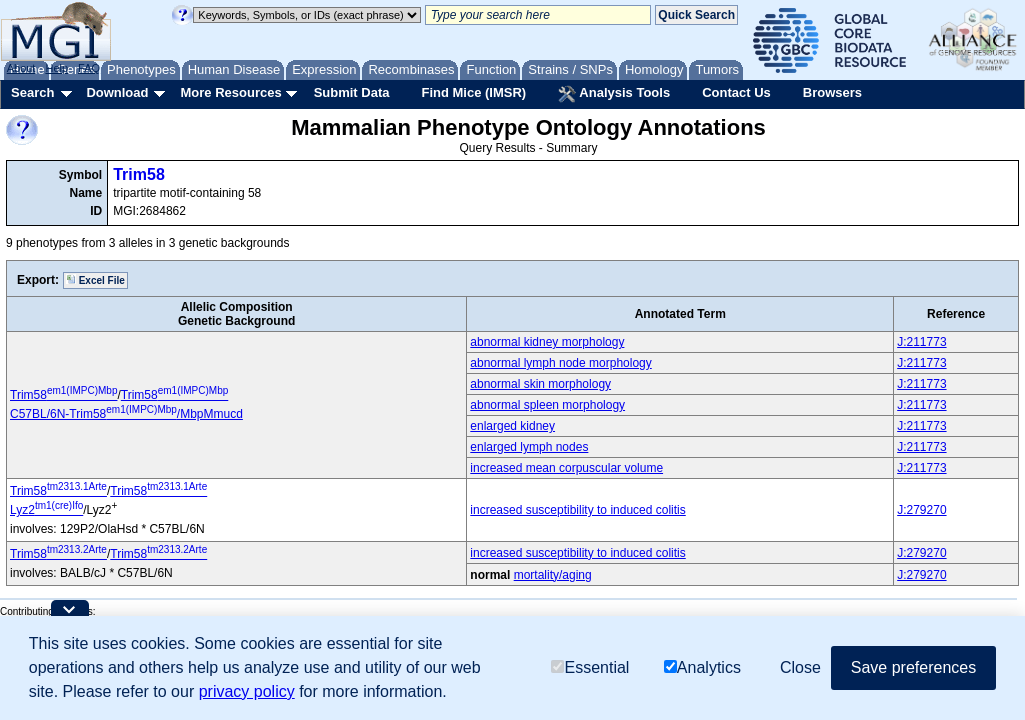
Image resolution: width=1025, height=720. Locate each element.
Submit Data (352, 92)
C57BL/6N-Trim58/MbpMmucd (126, 414)
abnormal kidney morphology (547, 342)
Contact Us (736, 92)
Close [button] (800, 668)
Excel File (95, 280)
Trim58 (139, 174)
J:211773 (921, 342)
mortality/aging (553, 575)
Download (117, 92)
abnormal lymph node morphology (560, 363)
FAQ (89, 68)
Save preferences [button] (913, 668)
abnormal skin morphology (540, 384)
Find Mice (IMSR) (473, 92)
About (21, 68)
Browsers (832, 92)
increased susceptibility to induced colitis (577, 510)
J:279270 (921, 510)
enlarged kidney (512, 426)
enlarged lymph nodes (529, 447)
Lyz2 (46, 510)
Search (32, 92)
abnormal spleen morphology (547, 405)
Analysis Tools (614, 94)
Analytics (702, 668)
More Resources (230, 92)
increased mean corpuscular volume (566, 468)
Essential (590, 668)
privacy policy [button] (247, 692)
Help (56, 68)
